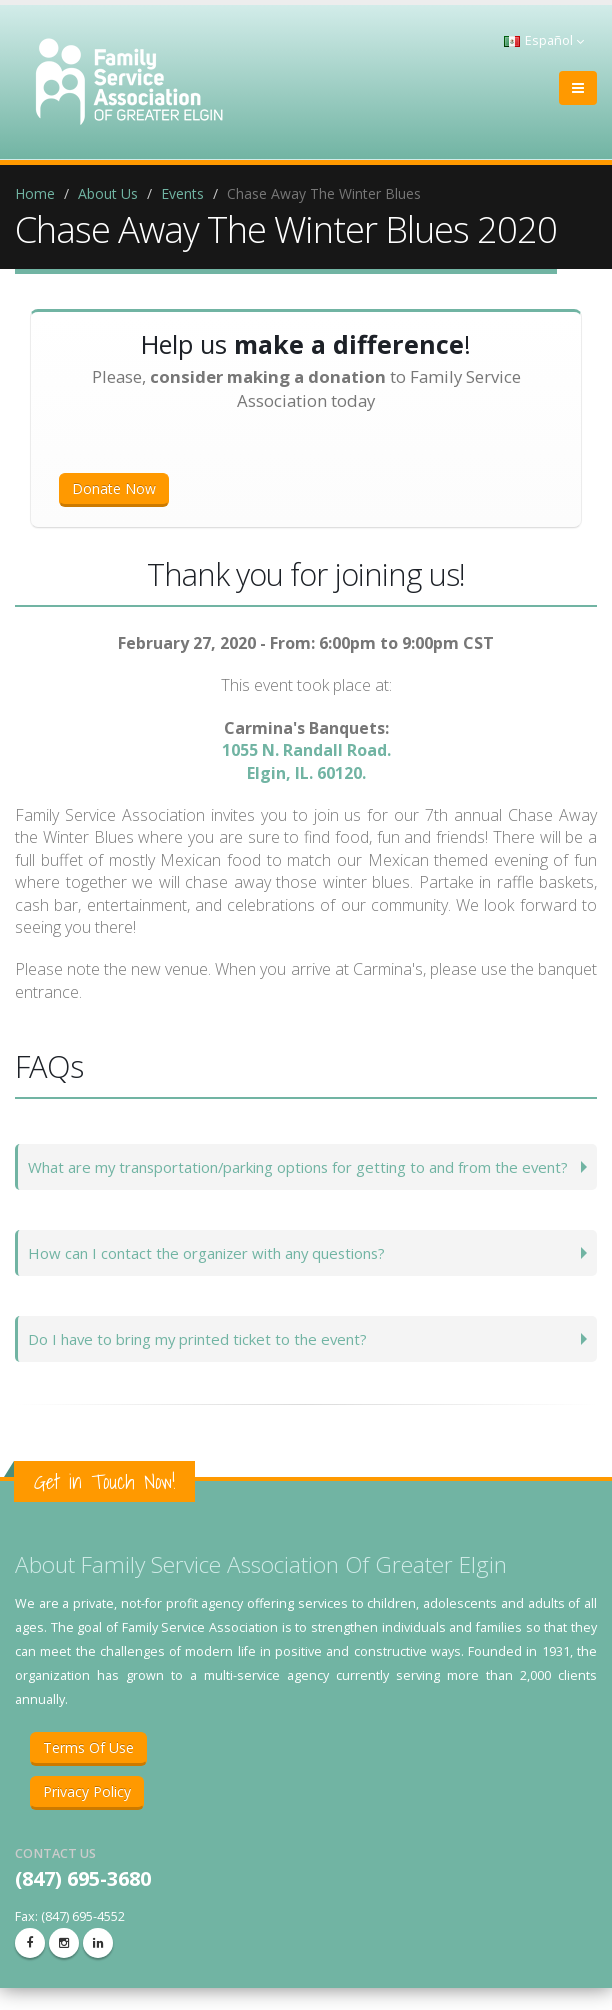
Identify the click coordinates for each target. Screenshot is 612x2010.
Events (182, 193)
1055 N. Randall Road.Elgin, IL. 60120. (306, 761)
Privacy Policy (87, 1813)
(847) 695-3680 (83, 1900)
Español (544, 40)
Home (35, 193)
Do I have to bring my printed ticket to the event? (209, 1360)
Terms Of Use (88, 1769)
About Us (108, 193)
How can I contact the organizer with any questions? (218, 1274)
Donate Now (114, 488)
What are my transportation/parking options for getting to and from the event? (292, 1177)
